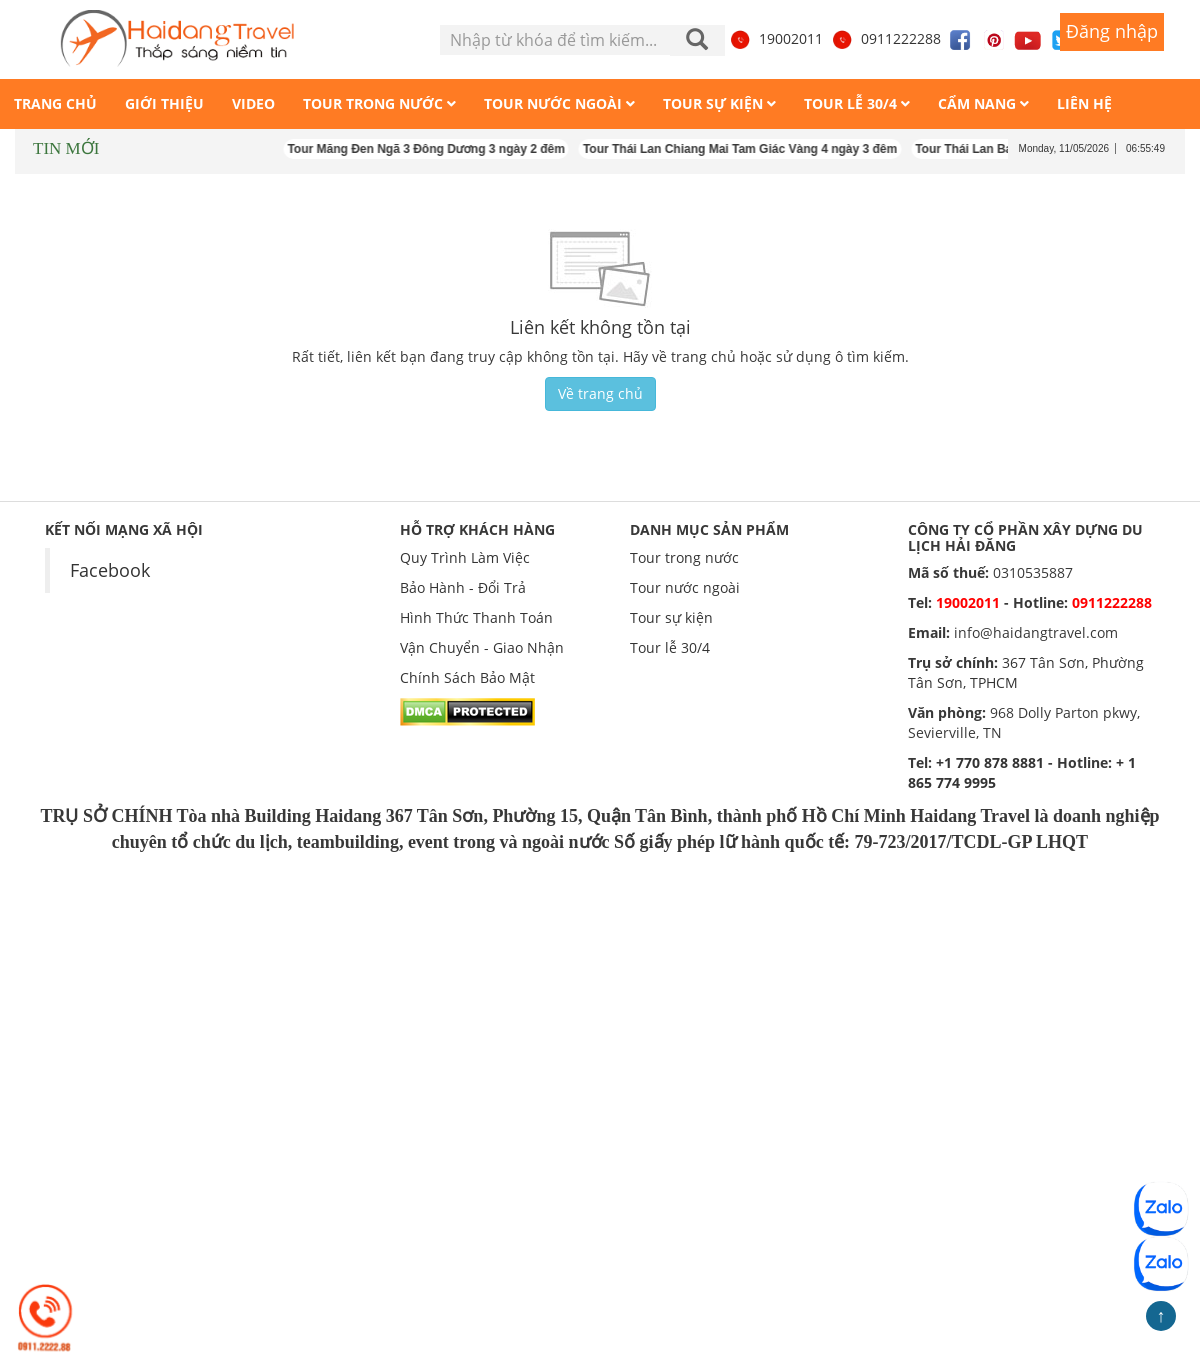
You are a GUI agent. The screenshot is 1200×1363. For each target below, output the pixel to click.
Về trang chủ (600, 393)
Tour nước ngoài (685, 587)
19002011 (776, 38)
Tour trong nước (684, 557)
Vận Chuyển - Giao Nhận (482, 647)
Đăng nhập (1112, 31)
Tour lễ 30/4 (670, 647)
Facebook (110, 570)
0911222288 (886, 38)
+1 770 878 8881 (990, 762)
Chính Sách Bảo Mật (467, 677)
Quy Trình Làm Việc (465, 557)
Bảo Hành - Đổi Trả (463, 587)
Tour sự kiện (671, 617)
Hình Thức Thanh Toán (476, 617)
